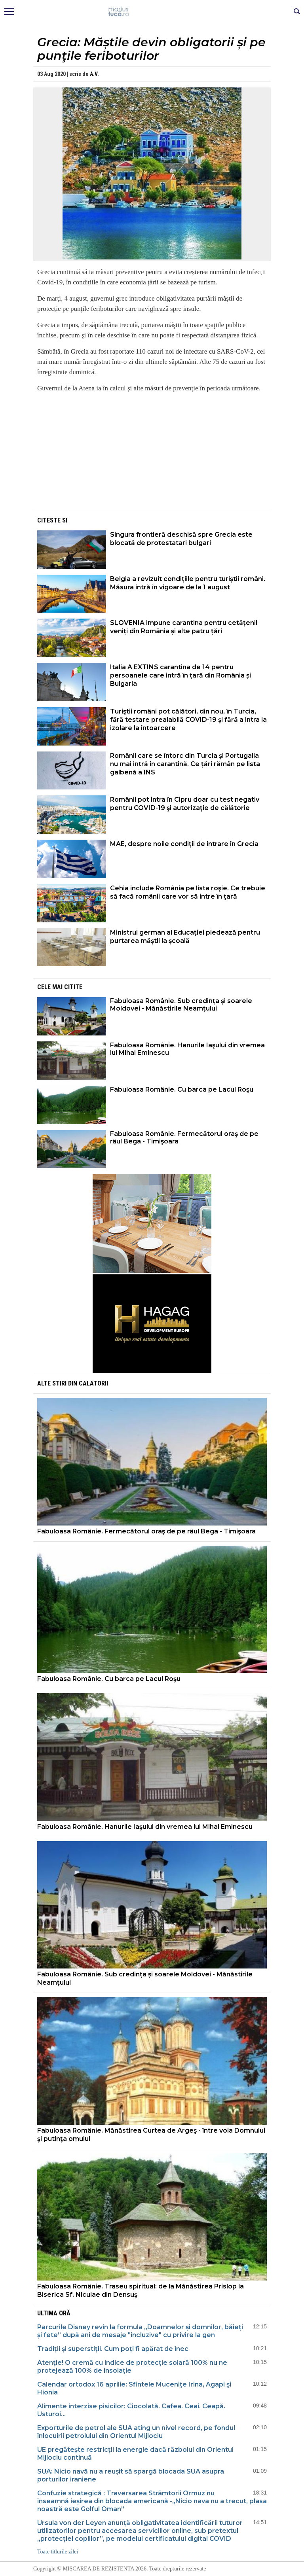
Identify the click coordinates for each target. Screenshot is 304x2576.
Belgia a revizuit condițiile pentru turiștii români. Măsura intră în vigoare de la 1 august (187, 583)
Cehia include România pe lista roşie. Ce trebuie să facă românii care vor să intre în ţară (187, 892)
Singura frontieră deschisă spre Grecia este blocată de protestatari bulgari (181, 539)
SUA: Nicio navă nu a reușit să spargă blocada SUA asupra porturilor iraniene (130, 2475)
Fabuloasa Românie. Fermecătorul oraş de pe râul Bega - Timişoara (184, 1137)
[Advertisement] (152, 454)
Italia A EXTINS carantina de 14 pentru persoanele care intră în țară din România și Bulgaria (180, 675)
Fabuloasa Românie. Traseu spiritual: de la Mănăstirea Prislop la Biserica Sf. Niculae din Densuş (140, 2290)
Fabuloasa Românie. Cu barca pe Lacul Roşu (181, 1089)
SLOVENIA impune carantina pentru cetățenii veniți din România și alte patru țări (183, 627)
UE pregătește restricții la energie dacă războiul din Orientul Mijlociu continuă (135, 2453)
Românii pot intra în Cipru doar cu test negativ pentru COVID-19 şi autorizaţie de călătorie (184, 804)
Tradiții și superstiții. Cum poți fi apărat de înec (112, 2349)
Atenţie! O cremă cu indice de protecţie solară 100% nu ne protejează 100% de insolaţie (132, 2366)
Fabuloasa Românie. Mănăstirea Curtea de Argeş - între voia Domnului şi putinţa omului (151, 2135)
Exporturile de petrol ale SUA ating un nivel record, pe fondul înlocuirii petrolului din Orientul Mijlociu (136, 2432)
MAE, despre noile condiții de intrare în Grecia (184, 844)
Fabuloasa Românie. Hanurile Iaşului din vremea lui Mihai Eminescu (187, 1048)
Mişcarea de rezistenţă (152, 12)
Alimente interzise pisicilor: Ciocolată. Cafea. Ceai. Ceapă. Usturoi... (131, 2410)
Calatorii (93, 1383)
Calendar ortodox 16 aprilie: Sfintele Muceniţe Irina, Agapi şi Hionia (134, 2388)
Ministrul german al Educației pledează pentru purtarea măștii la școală (185, 936)
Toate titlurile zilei (57, 2552)
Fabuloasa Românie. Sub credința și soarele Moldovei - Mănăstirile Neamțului (181, 1004)
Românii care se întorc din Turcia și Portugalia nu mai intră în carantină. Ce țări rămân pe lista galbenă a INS (185, 764)
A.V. (94, 74)
